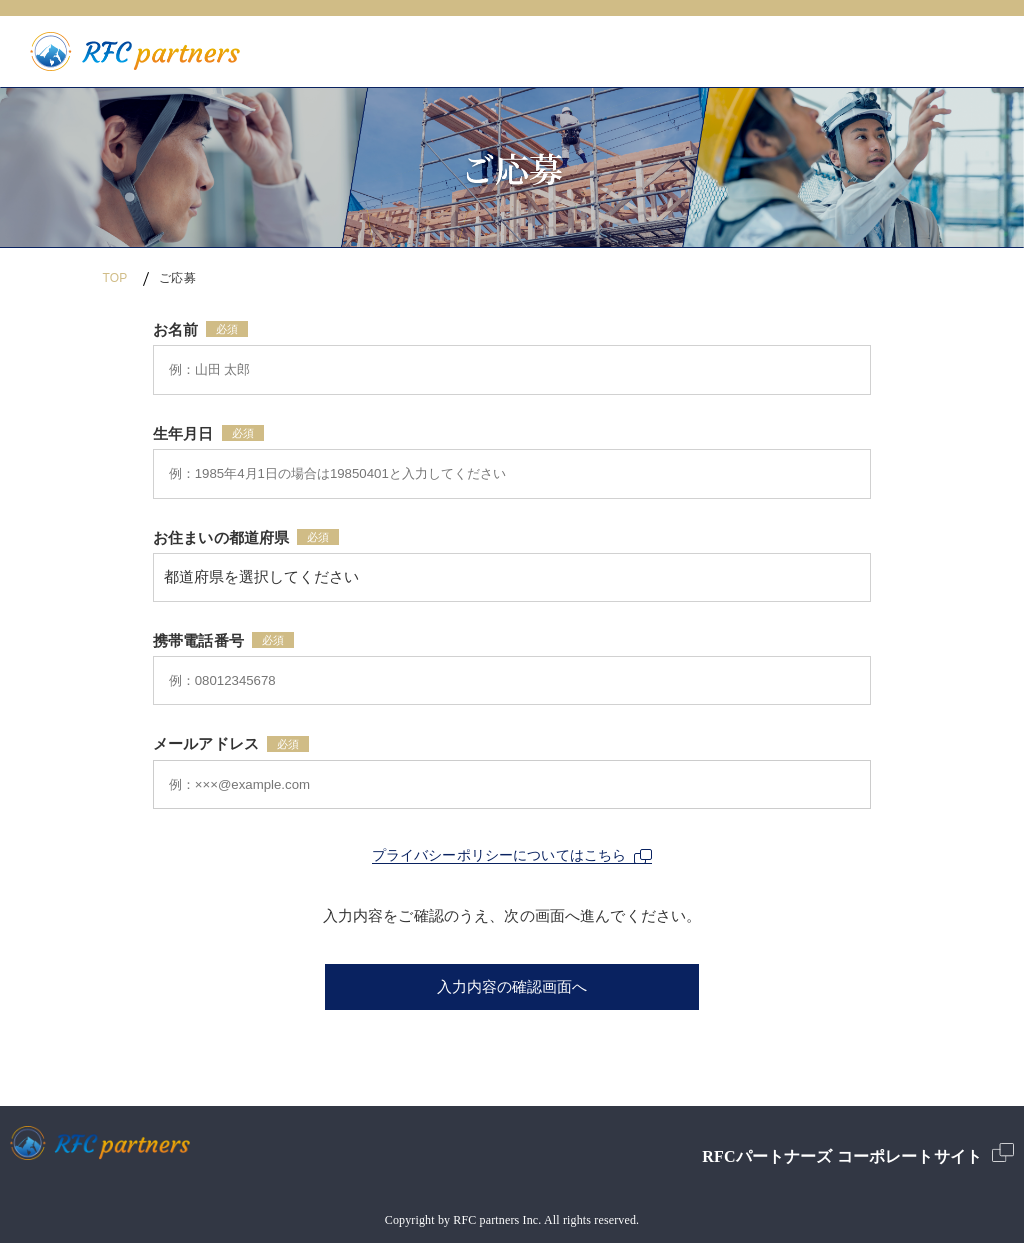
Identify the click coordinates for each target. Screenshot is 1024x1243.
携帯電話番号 (198, 641)
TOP (114, 278)
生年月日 (183, 434)
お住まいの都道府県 (221, 538)
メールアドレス (206, 744)
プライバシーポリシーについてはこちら (512, 855)
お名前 (175, 330)
